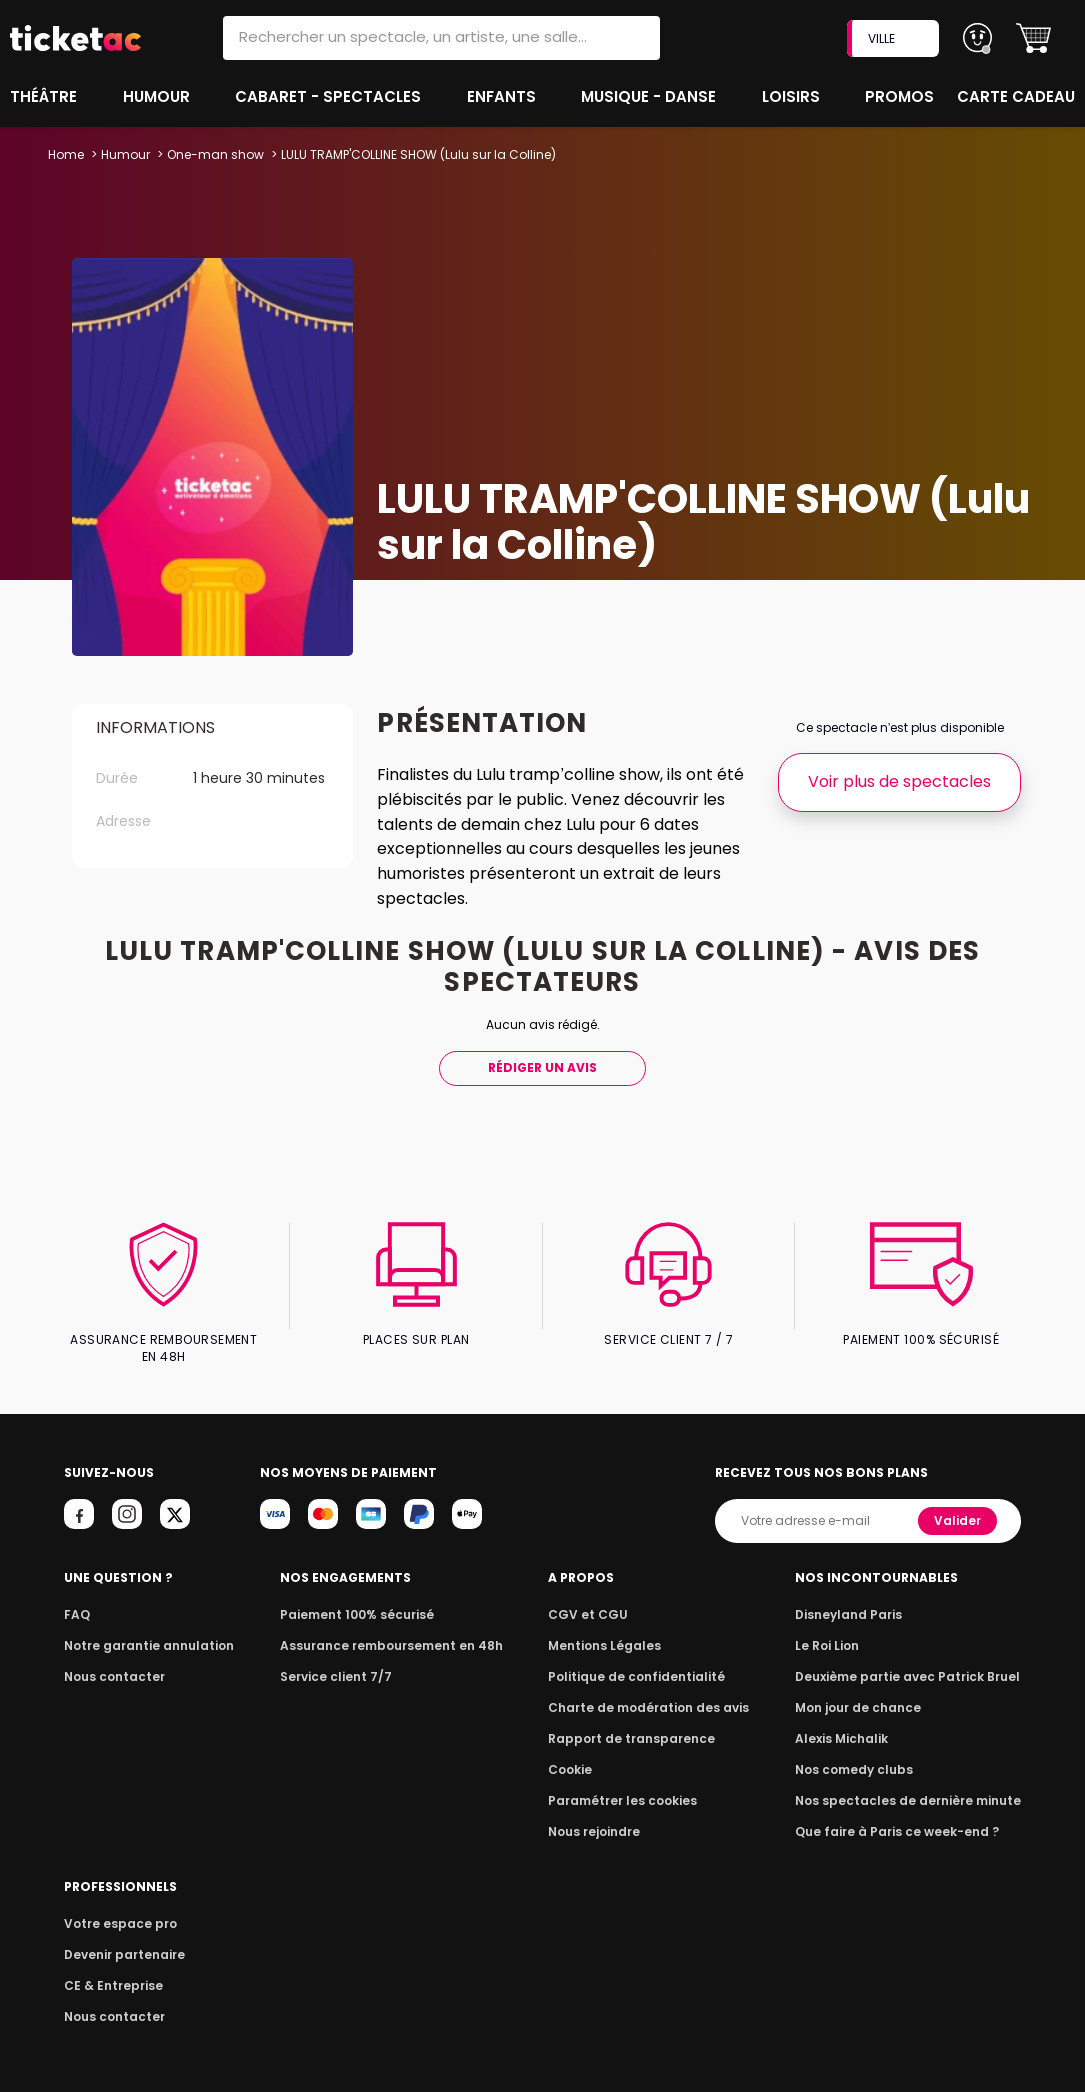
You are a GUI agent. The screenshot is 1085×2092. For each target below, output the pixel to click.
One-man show (214, 154)
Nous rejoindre (602, 1814)
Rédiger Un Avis (542, 1067)
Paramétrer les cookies (628, 1783)
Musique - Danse (650, 96)
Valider (959, 1503)
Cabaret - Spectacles (330, 96)
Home (66, 154)
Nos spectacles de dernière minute (914, 1783)
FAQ (76, 1597)
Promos (901, 96)
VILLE (895, 38)
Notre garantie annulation (143, 1628)
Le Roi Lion (839, 1628)
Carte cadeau (1018, 96)
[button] (1033, 38)
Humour (159, 96)
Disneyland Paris (859, 1597)
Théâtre (44, 96)
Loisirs (794, 96)
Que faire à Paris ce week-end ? (904, 1814)
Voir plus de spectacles (899, 781)
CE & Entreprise (110, 1968)
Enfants (501, 96)
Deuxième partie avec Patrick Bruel (914, 1659)
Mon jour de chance (868, 1690)
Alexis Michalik (853, 1721)
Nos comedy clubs (864, 1752)
